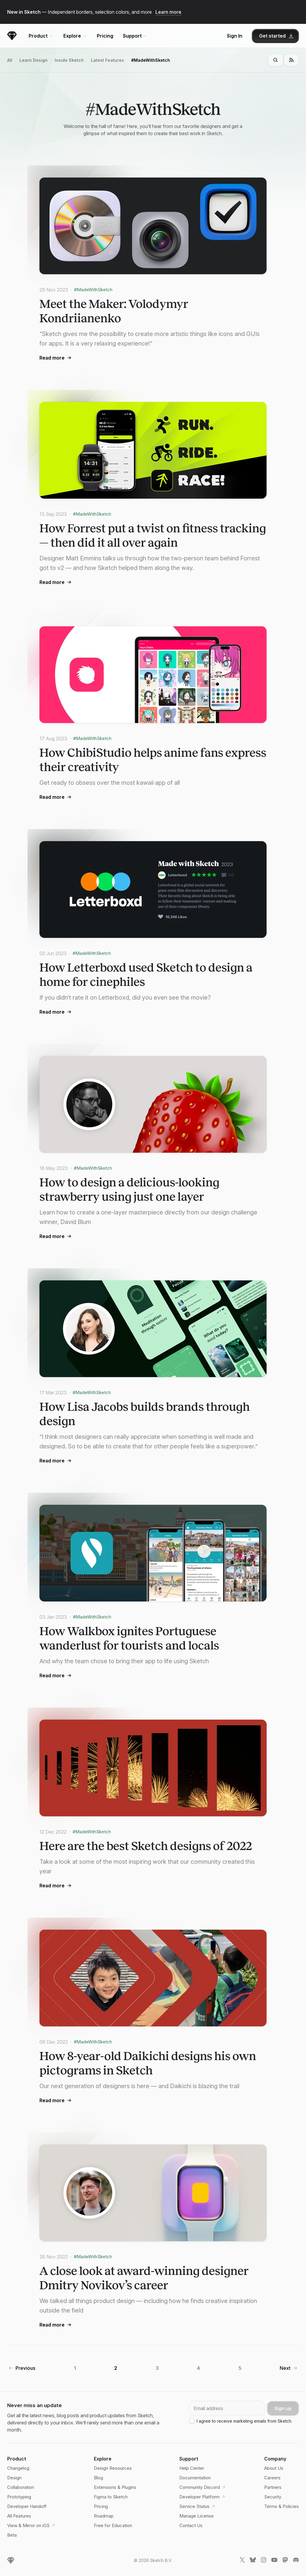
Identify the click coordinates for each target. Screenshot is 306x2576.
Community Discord (200, 2487)
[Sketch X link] (242, 2561)
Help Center (191, 2468)
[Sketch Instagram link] (264, 2561)
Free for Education (113, 2525)
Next (285, 2369)
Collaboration (20, 2487)
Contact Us (191, 2525)
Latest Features (107, 60)
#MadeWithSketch (150, 60)
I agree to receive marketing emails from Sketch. (244, 2421)
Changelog (18, 2468)
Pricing (105, 36)
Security (272, 2497)
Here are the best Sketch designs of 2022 (145, 1846)
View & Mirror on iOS (29, 2525)
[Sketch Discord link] (296, 2561)
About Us (273, 2468)
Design (14, 2478)
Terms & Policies (281, 2506)
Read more (56, 358)
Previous (25, 2369)
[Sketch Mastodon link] (285, 2561)
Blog (98, 2478)
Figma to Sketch (111, 2497)
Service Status (198, 2506)
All (9, 60)
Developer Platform (200, 2497)
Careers (272, 2478)
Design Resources (113, 2468)
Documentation (195, 2478)
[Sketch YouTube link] (274, 2561)
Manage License (196, 2516)
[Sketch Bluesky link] (253, 2561)
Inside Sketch (69, 60)
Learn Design (33, 60)
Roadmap (104, 2516)
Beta (12, 2535)
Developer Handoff (27, 2506)
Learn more (168, 12)
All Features (19, 2516)
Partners (272, 2487)
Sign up (283, 2408)
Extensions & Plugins (115, 2487)
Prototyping (19, 2497)
